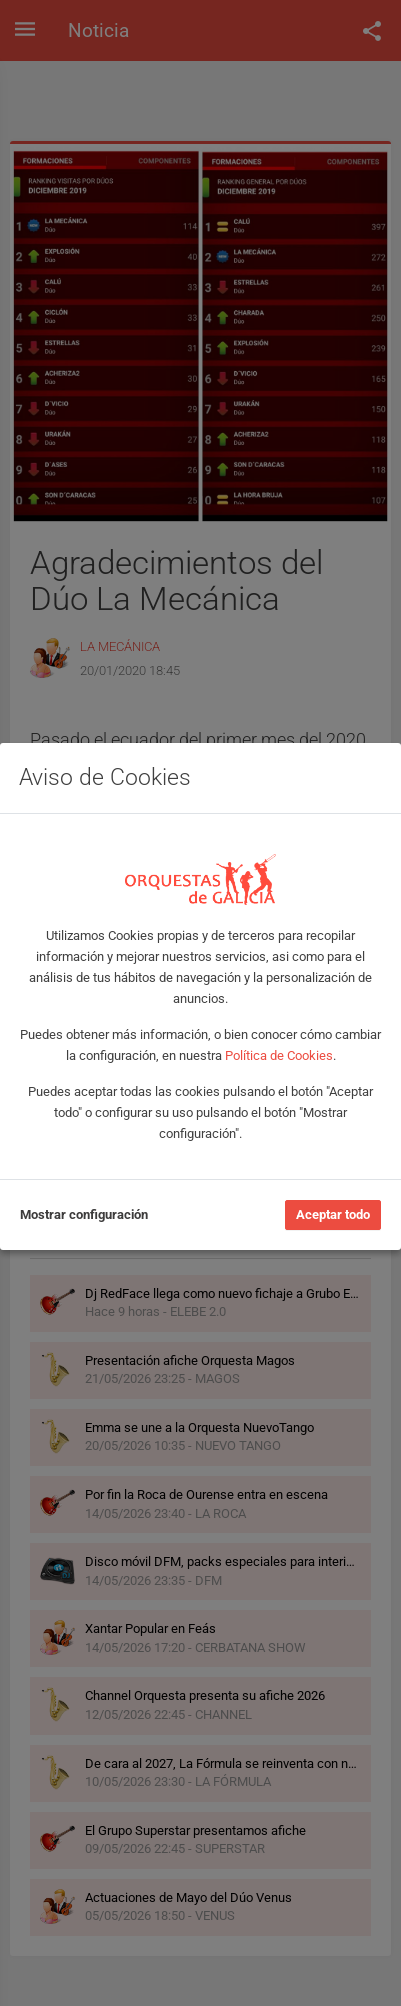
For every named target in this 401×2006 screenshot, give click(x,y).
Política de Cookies (279, 1055)
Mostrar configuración (84, 1214)
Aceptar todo (333, 1214)
